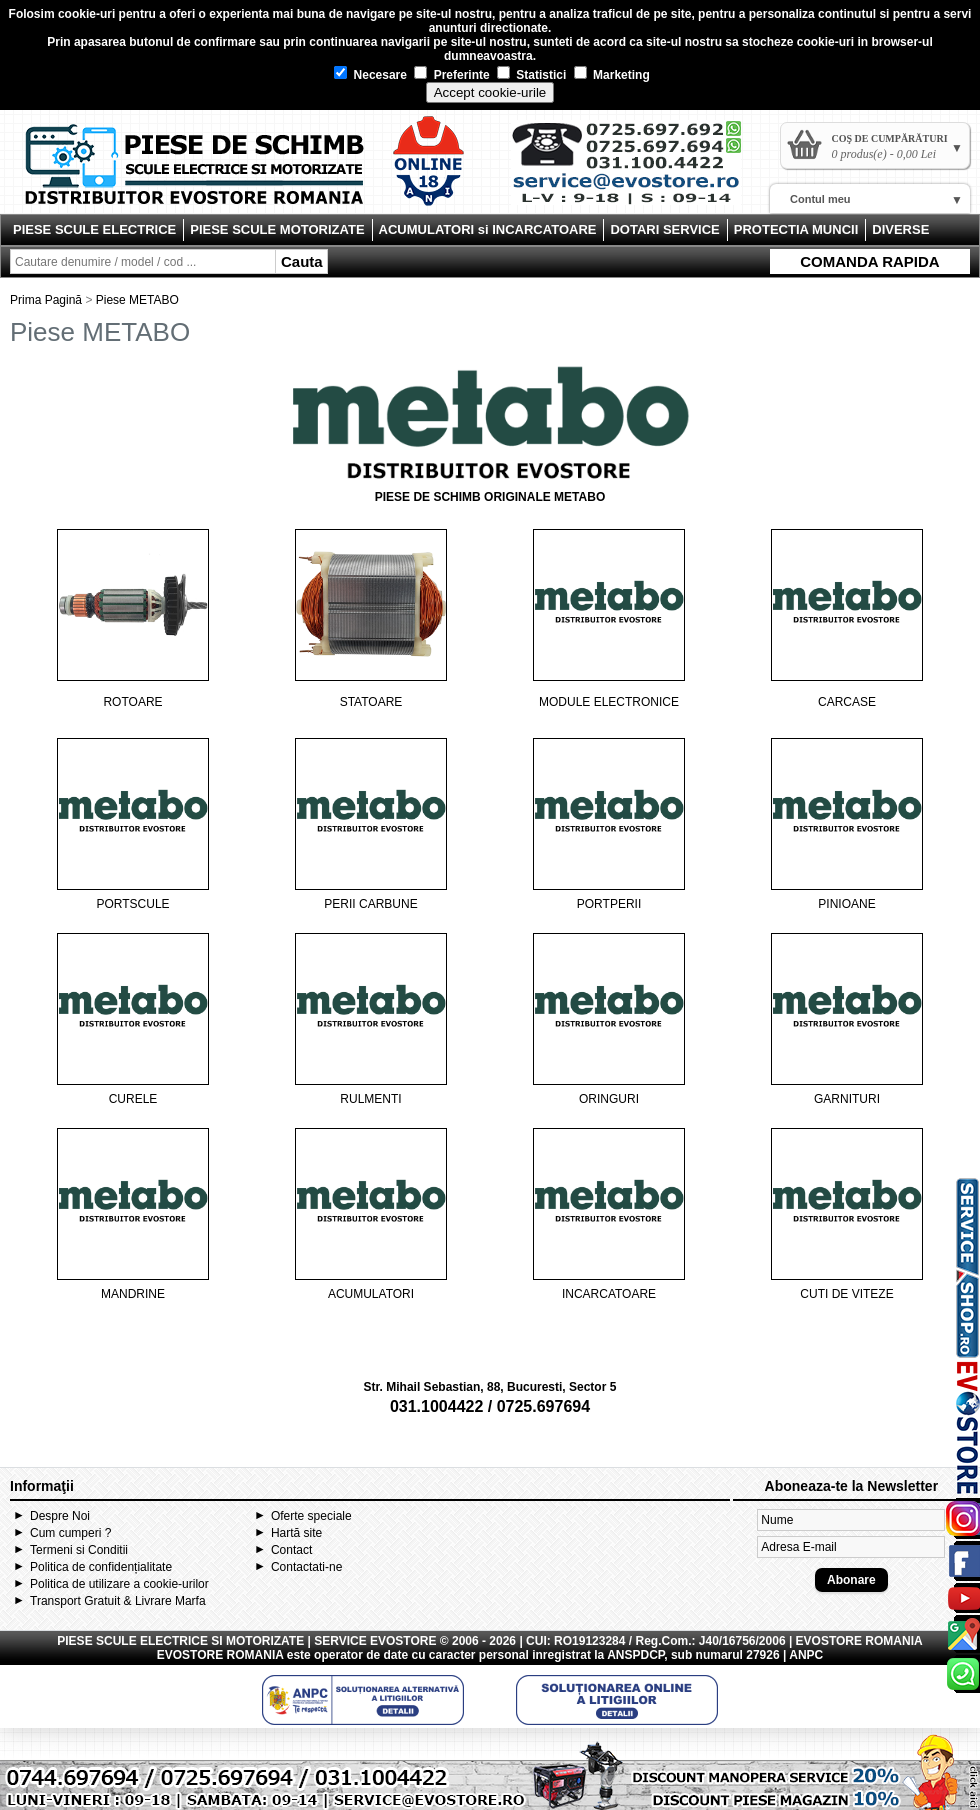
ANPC (806, 1655)
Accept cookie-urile (490, 92)
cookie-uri (86, 14)
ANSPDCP (635, 1655)
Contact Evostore (636, 170)
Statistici (531, 75)
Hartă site (296, 1533)
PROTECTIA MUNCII (796, 229)
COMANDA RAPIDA (869, 261)
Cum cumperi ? (70, 1533)
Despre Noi (60, 1516)
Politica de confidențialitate (101, 1567)
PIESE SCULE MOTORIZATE (277, 229)
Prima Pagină (46, 300)
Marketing (612, 75)
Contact (291, 1550)
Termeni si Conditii (79, 1550)
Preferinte (451, 75)
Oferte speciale (311, 1516)
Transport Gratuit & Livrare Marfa (118, 1601)
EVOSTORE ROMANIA (220, 1655)
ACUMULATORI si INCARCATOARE (488, 229)
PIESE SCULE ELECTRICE (94, 229)
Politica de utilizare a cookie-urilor (119, 1584)
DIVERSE (900, 229)
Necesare (370, 75)
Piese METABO (137, 300)
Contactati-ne (306, 1567)
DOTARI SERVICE (664, 229)
